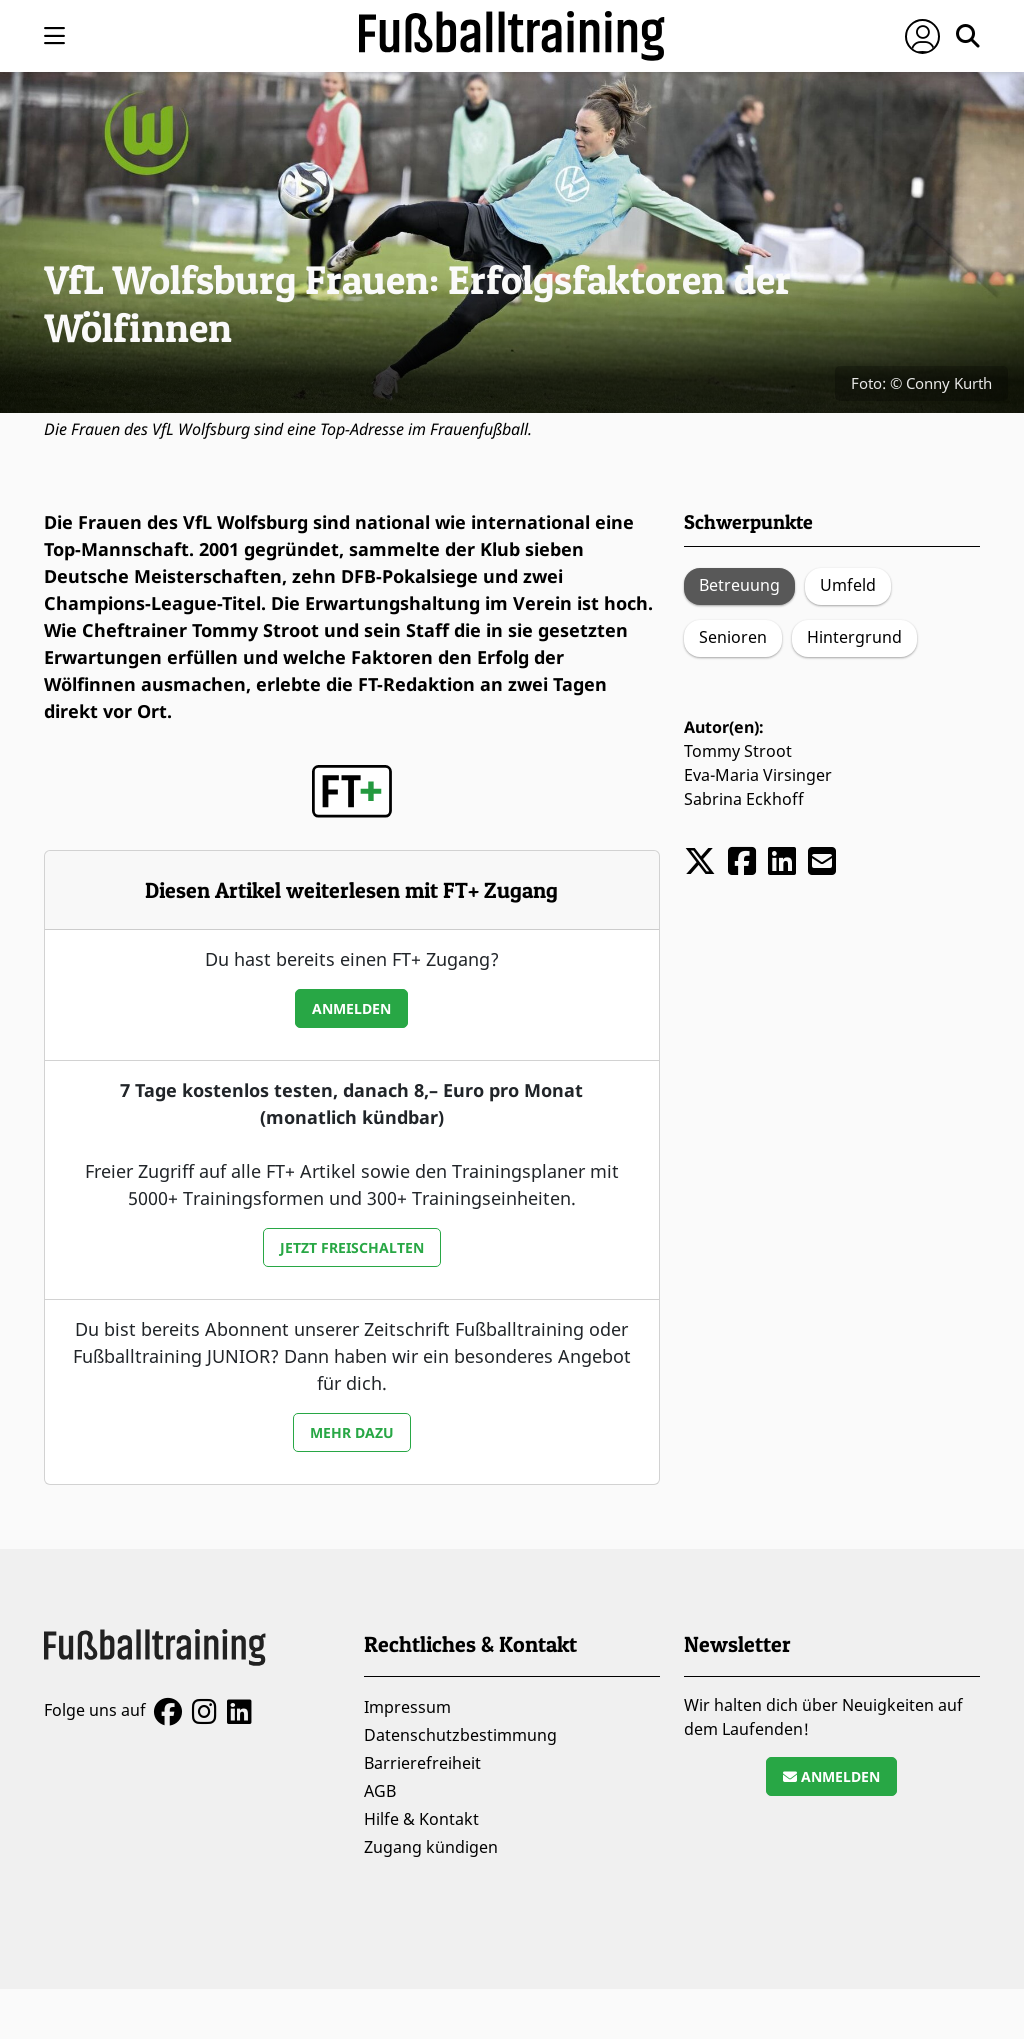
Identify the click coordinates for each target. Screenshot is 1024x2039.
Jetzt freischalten (352, 1247)
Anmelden (351, 1008)
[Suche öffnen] (968, 36)
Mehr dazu (352, 1432)
